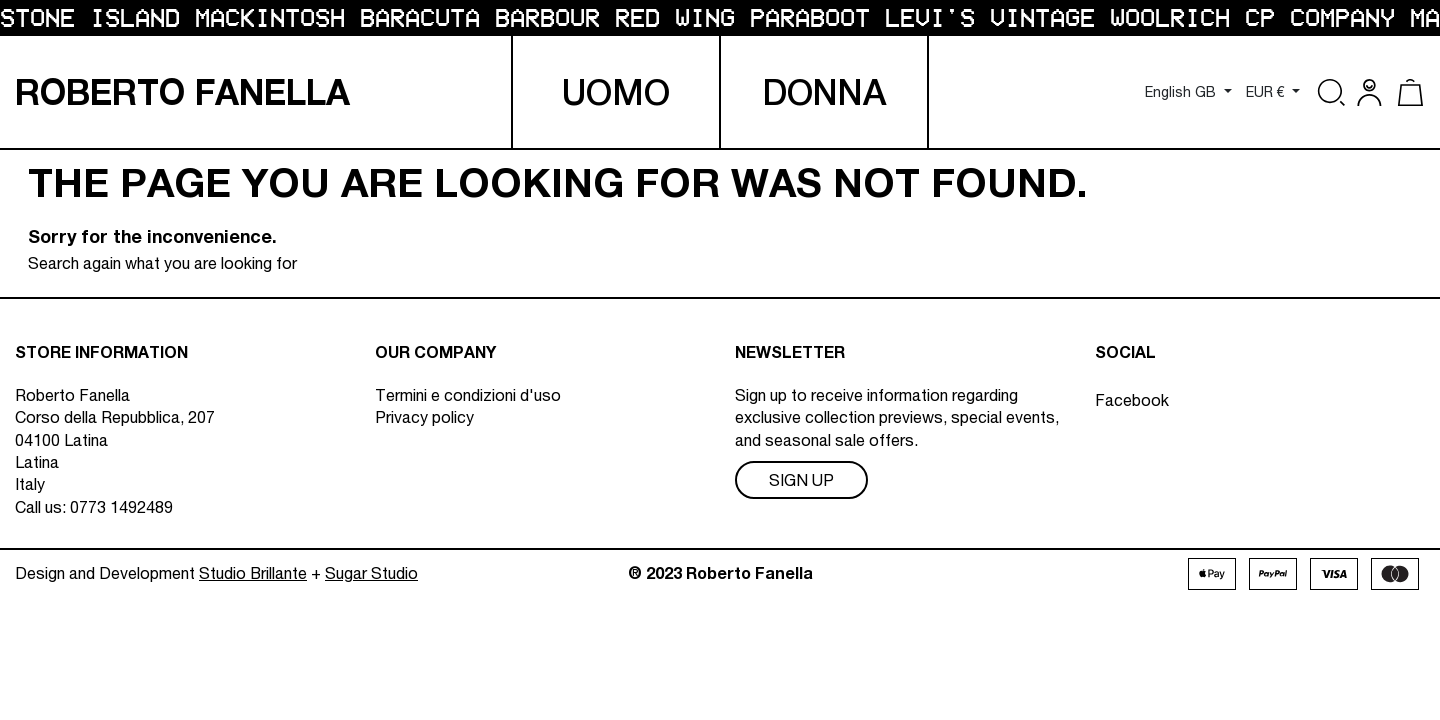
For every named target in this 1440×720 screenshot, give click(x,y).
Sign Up (801, 480)
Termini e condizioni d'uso (468, 395)
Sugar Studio (371, 582)
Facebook (1132, 395)
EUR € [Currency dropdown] (1267, 92)
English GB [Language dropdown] (1182, 92)
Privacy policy (424, 417)
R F (182, 92)
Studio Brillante (253, 582)
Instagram (1131, 422)
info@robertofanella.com (170, 529)
